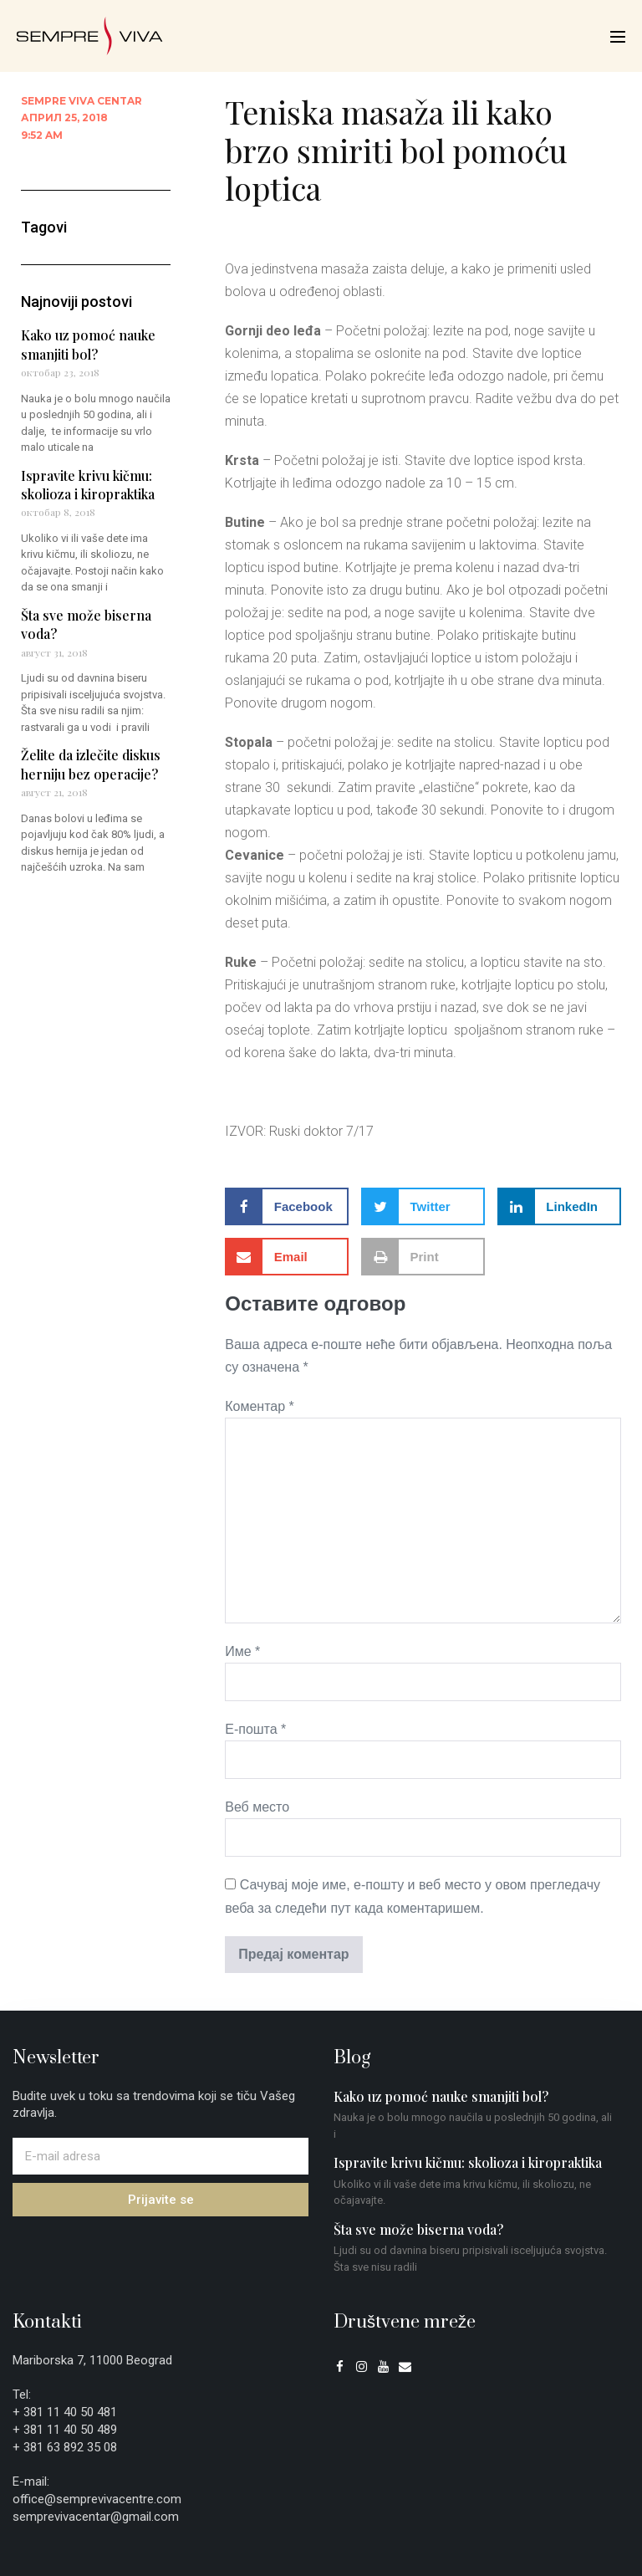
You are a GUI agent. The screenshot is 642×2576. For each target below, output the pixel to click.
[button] (287, 1206)
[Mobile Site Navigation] (617, 36)
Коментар (259, 1406)
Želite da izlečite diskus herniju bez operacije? (90, 764)
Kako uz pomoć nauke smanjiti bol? (88, 344)
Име (242, 1651)
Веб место (257, 1807)
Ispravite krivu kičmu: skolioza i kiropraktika (88, 485)
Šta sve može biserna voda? (418, 2229)
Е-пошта (255, 1729)
